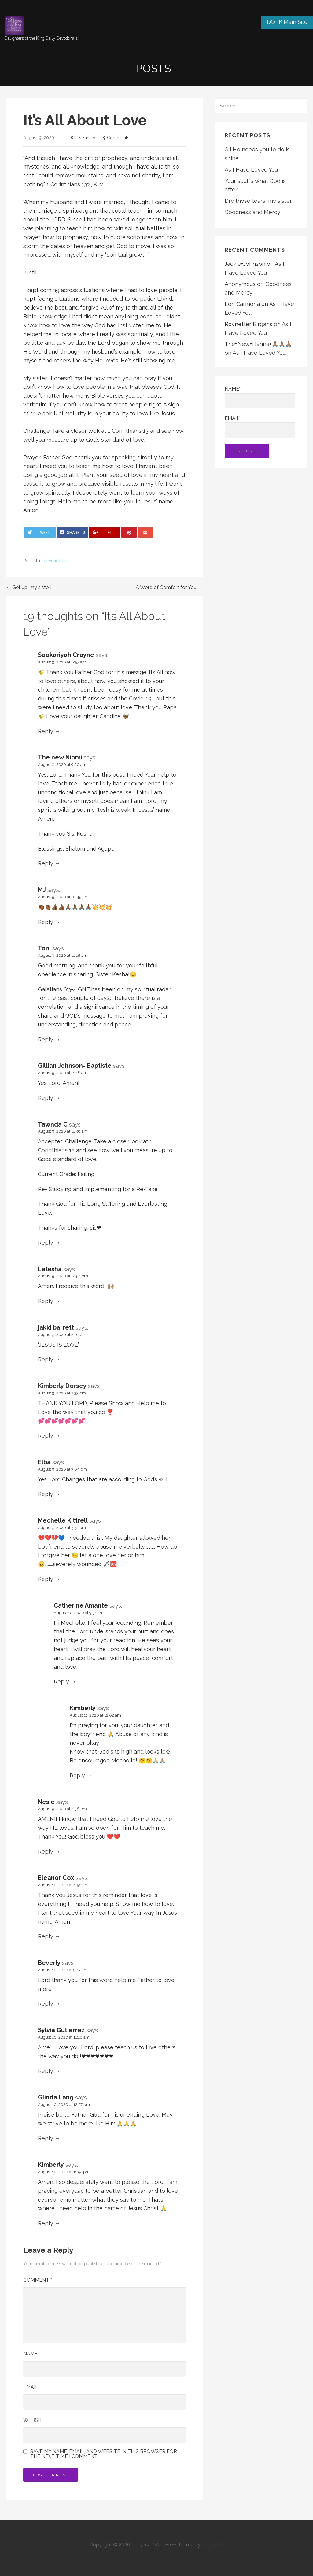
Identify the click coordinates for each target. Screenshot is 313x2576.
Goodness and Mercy (252, 212)
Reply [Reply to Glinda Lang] (45, 2138)
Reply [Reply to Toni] (45, 1039)
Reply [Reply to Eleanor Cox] (45, 1936)
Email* (260, 426)
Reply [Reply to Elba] (45, 1494)
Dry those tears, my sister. (258, 201)
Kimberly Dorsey (62, 1386)
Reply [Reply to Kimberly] (77, 1775)
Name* (260, 397)
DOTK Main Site (287, 22)
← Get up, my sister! (28, 587)
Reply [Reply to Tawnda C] (45, 1242)
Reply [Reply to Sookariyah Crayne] (45, 731)
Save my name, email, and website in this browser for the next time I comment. (103, 2454)
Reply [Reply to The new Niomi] (45, 863)
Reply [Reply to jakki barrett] (45, 1359)
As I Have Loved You (251, 169)
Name (30, 2354)
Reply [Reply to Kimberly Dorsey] (45, 1435)
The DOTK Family (77, 137)
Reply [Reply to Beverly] (45, 2003)
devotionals (55, 560)
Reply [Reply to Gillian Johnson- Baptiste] (45, 1098)
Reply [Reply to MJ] (45, 922)
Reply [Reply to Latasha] (45, 1301)
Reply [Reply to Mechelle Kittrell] (45, 1579)
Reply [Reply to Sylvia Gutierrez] (45, 2071)
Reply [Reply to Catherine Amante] (61, 1681)
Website (34, 2420)
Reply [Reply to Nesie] (45, 1851)
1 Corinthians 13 (129, 431)
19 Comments (115, 137)
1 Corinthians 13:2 (68, 184)
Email (30, 2387)
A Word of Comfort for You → (169, 587)
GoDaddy (213, 2545)
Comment (37, 2280)
